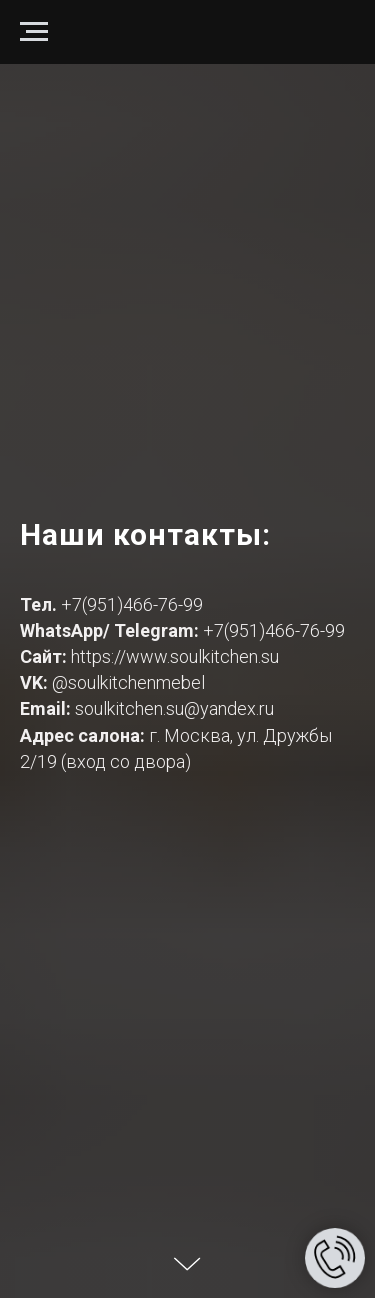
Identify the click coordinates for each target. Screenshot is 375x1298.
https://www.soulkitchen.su (175, 656)
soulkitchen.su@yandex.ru (174, 708)
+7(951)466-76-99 (132, 604)
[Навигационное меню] (34, 32)
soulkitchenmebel (136, 682)
